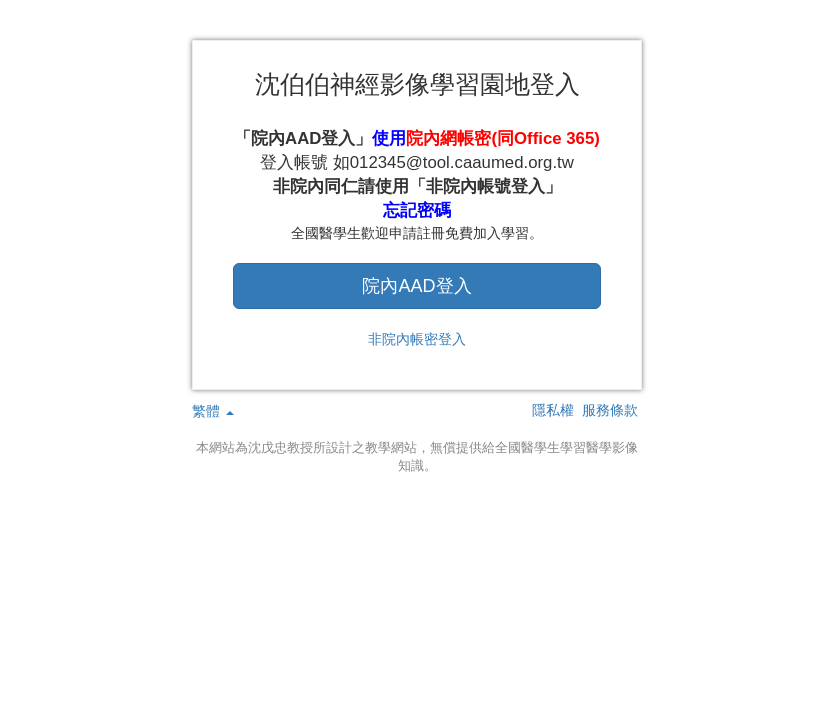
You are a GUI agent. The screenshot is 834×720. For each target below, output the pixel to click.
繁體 (213, 411)
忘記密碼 (417, 210)
